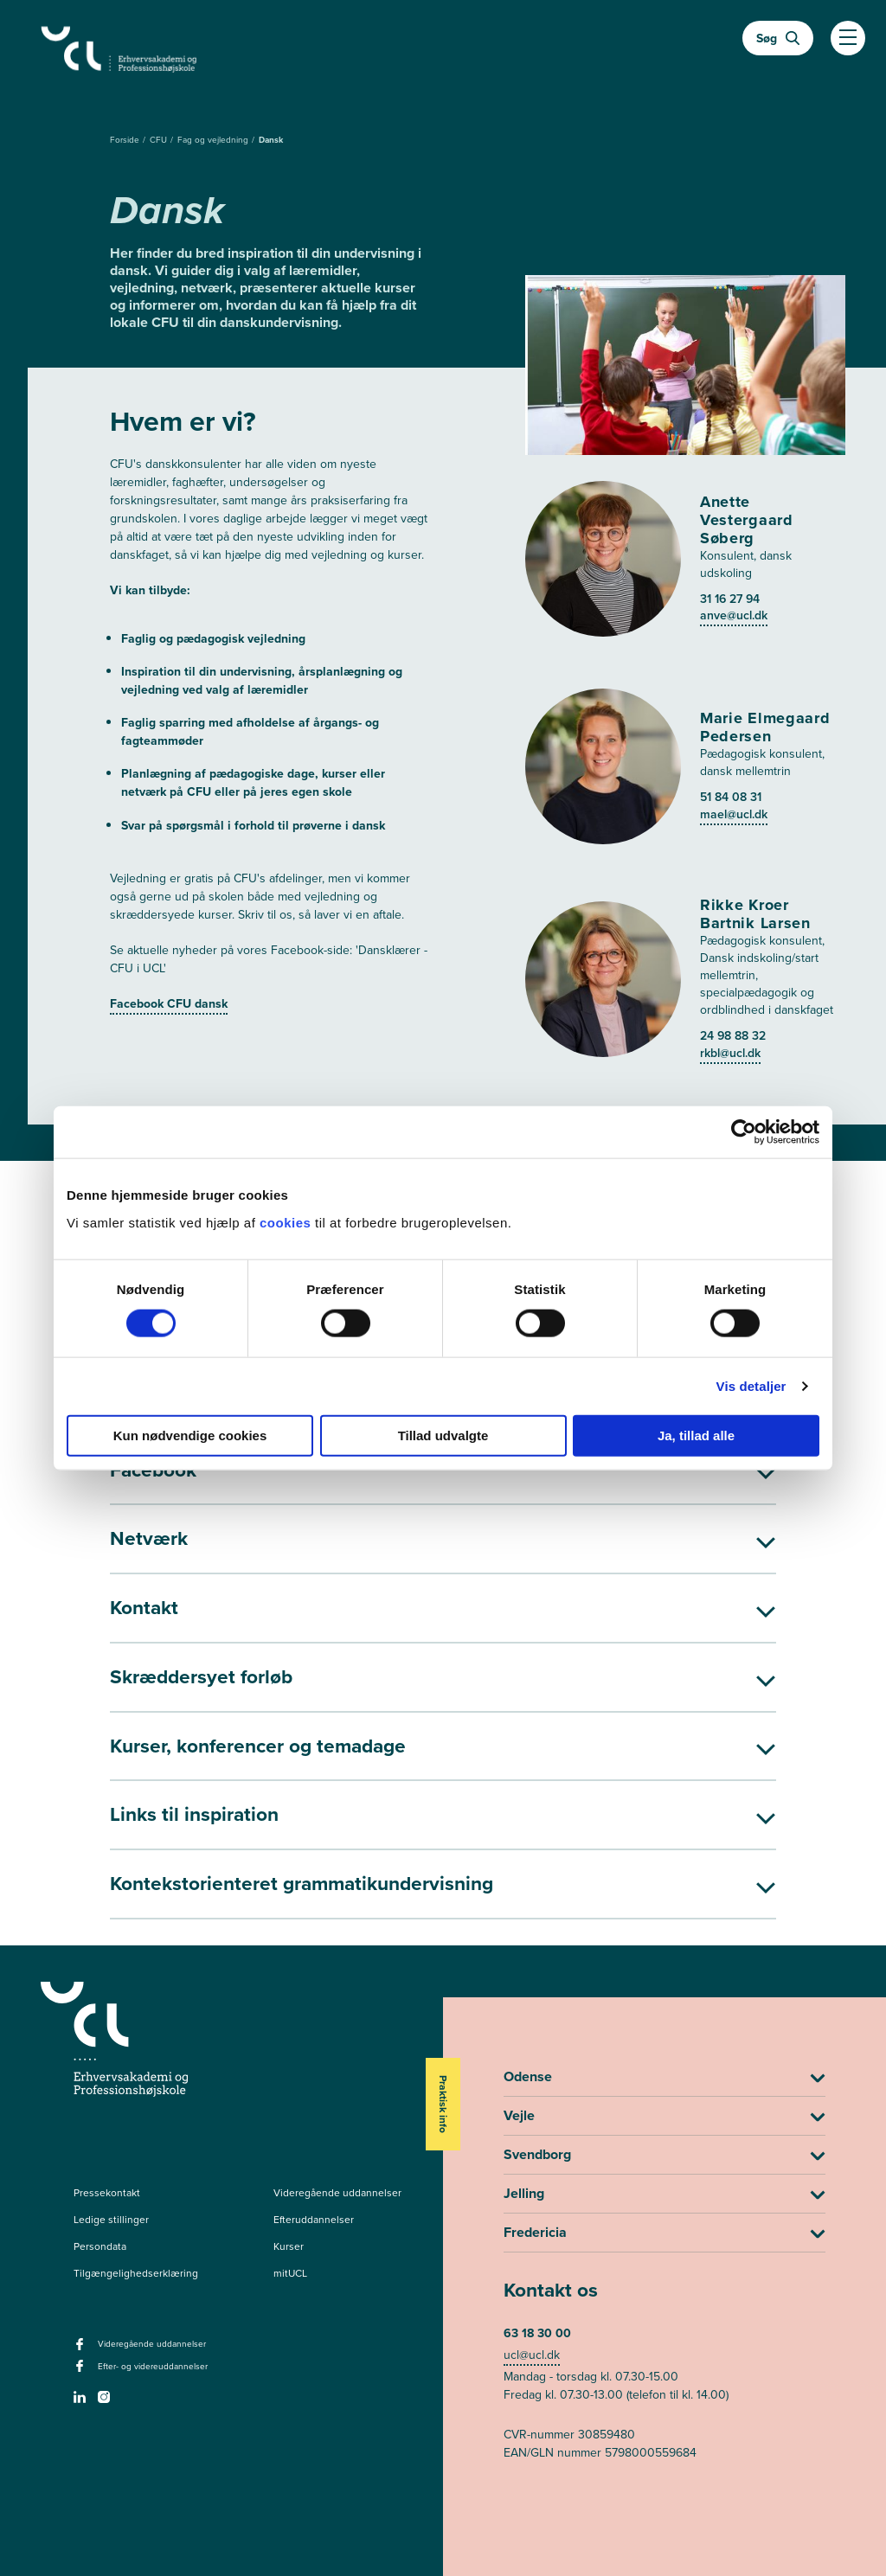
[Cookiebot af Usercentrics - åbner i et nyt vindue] (743, 1132)
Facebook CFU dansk (169, 1004)
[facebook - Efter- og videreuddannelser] (82, 2314)
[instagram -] (106, 2344)
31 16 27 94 (730, 437)
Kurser (288, 2188)
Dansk (271, 139)
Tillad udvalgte (443, 1434)
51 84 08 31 (730, 635)
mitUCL (290, 2215)
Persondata (100, 2188)
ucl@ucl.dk (532, 2298)
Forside (126, 139)
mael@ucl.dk (733, 653)
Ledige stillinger (111, 2161)
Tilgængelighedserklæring (136, 2215)
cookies (287, 1221)
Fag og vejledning (214, 139)
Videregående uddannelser (337, 2135)
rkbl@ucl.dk (730, 890)
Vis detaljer (751, 1386)
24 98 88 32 (733, 874)
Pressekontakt (107, 2135)
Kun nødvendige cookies (190, 1434)
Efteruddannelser (313, 2161)
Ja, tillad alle (696, 1434)
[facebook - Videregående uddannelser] (82, 2291)
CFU (160, 139)
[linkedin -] (82, 2344)
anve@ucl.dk (733, 454)
